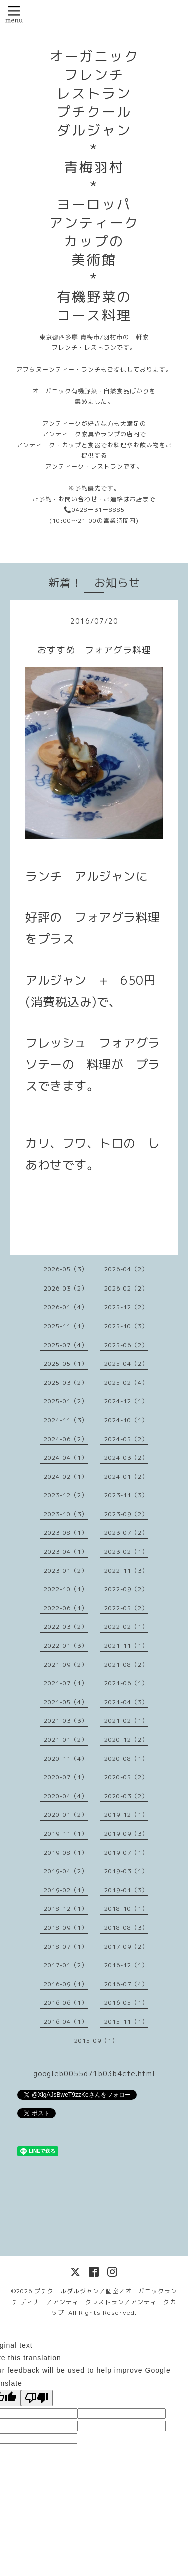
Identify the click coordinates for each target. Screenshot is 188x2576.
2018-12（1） (66, 1908)
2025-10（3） (126, 1326)
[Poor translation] (37, 2398)
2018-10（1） (126, 1908)
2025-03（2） (66, 1382)
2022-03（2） (66, 1626)
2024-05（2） (126, 1439)
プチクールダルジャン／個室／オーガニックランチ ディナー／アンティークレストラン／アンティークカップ (94, 2302)
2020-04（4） (66, 1796)
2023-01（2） (66, 1570)
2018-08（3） (126, 1927)
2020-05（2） (126, 1777)
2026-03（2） (66, 1288)
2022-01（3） (66, 1645)
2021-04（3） (126, 1702)
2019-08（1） (66, 1852)
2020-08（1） (126, 1758)
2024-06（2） (66, 1439)
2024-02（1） (66, 1476)
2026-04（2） (126, 1269)
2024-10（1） (126, 1420)
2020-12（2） (126, 1739)
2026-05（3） (66, 1269)
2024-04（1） (66, 1457)
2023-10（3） (66, 1514)
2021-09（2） (66, 1664)
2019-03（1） (126, 1871)
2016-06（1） (66, 2002)
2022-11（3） (126, 1570)
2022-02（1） (126, 1626)
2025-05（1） (66, 1363)
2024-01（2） (126, 1476)
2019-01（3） (126, 1890)
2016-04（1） (66, 2021)
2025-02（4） (126, 1382)
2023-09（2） (126, 1514)
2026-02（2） (126, 1288)
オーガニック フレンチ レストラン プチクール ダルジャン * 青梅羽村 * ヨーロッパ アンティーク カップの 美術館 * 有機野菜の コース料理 (94, 186)
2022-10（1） (66, 1589)
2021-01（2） (66, 1739)
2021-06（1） (126, 1683)
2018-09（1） (66, 1927)
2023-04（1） (66, 1551)
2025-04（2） (126, 1363)
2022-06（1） (66, 1608)
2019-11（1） (66, 1833)
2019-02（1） (66, 1890)
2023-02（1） (126, 1551)
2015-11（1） (126, 2021)
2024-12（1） (126, 1401)
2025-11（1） (66, 1326)
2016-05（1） (126, 2002)
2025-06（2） (126, 1345)
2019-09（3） (126, 1833)
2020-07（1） (66, 1777)
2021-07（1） (66, 1683)
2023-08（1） (66, 1532)
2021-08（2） (126, 1664)
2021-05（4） (66, 1702)
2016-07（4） (126, 1984)
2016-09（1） (66, 1984)
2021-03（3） (66, 1720)
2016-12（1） (126, 1965)
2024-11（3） (66, 1420)
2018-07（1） (66, 1946)
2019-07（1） (126, 1852)
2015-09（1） (96, 2040)
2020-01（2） (66, 1814)
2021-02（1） (126, 1720)
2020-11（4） (66, 1758)
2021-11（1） (126, 1645)
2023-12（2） (66, 1495)
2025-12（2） (126, 1307)
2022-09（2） (126, 1589)
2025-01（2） (66, 1401)
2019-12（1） (126, 1814)
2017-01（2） (66, 1965)
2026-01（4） (66, 1307)
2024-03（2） (126, 1457)
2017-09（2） (126, 1946)
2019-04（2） (66, 1871)
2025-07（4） (66, 1345)
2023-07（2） (126, 1532)
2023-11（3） (126, 1495)
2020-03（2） (126, 1796)
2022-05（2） (126, 1608)
